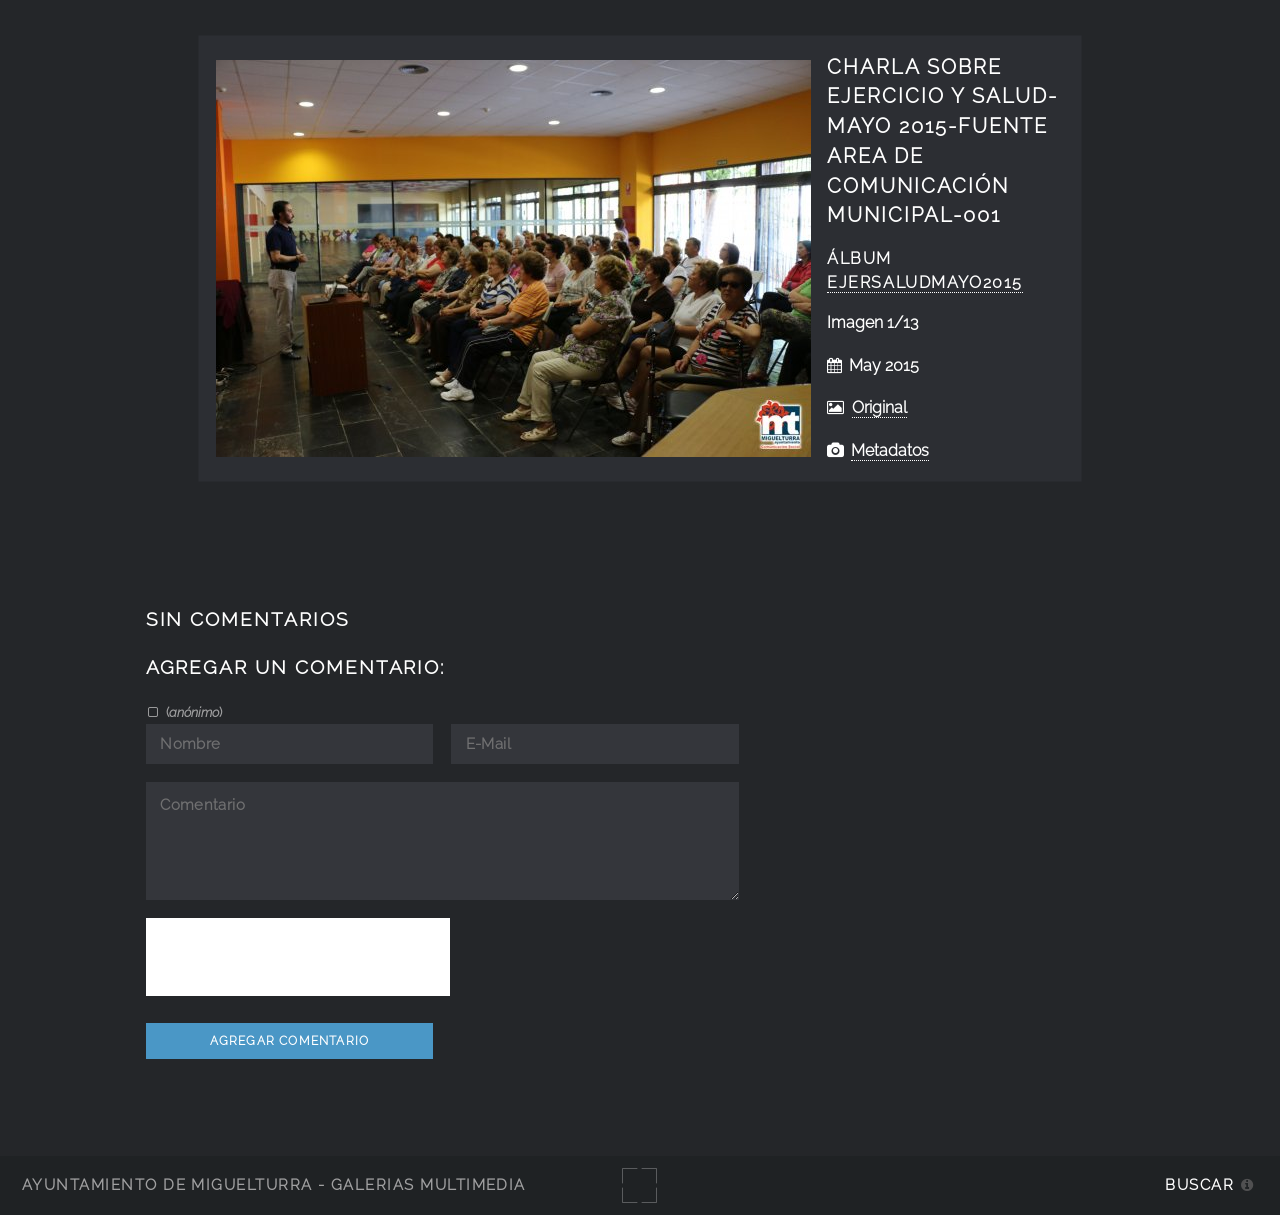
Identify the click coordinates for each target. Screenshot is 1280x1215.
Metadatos (890, 450)
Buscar (1199, 1184)
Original (879, 407)
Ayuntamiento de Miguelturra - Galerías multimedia (274, 1184)
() (192, 712)
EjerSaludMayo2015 (925, 282)
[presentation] (298, 957)
